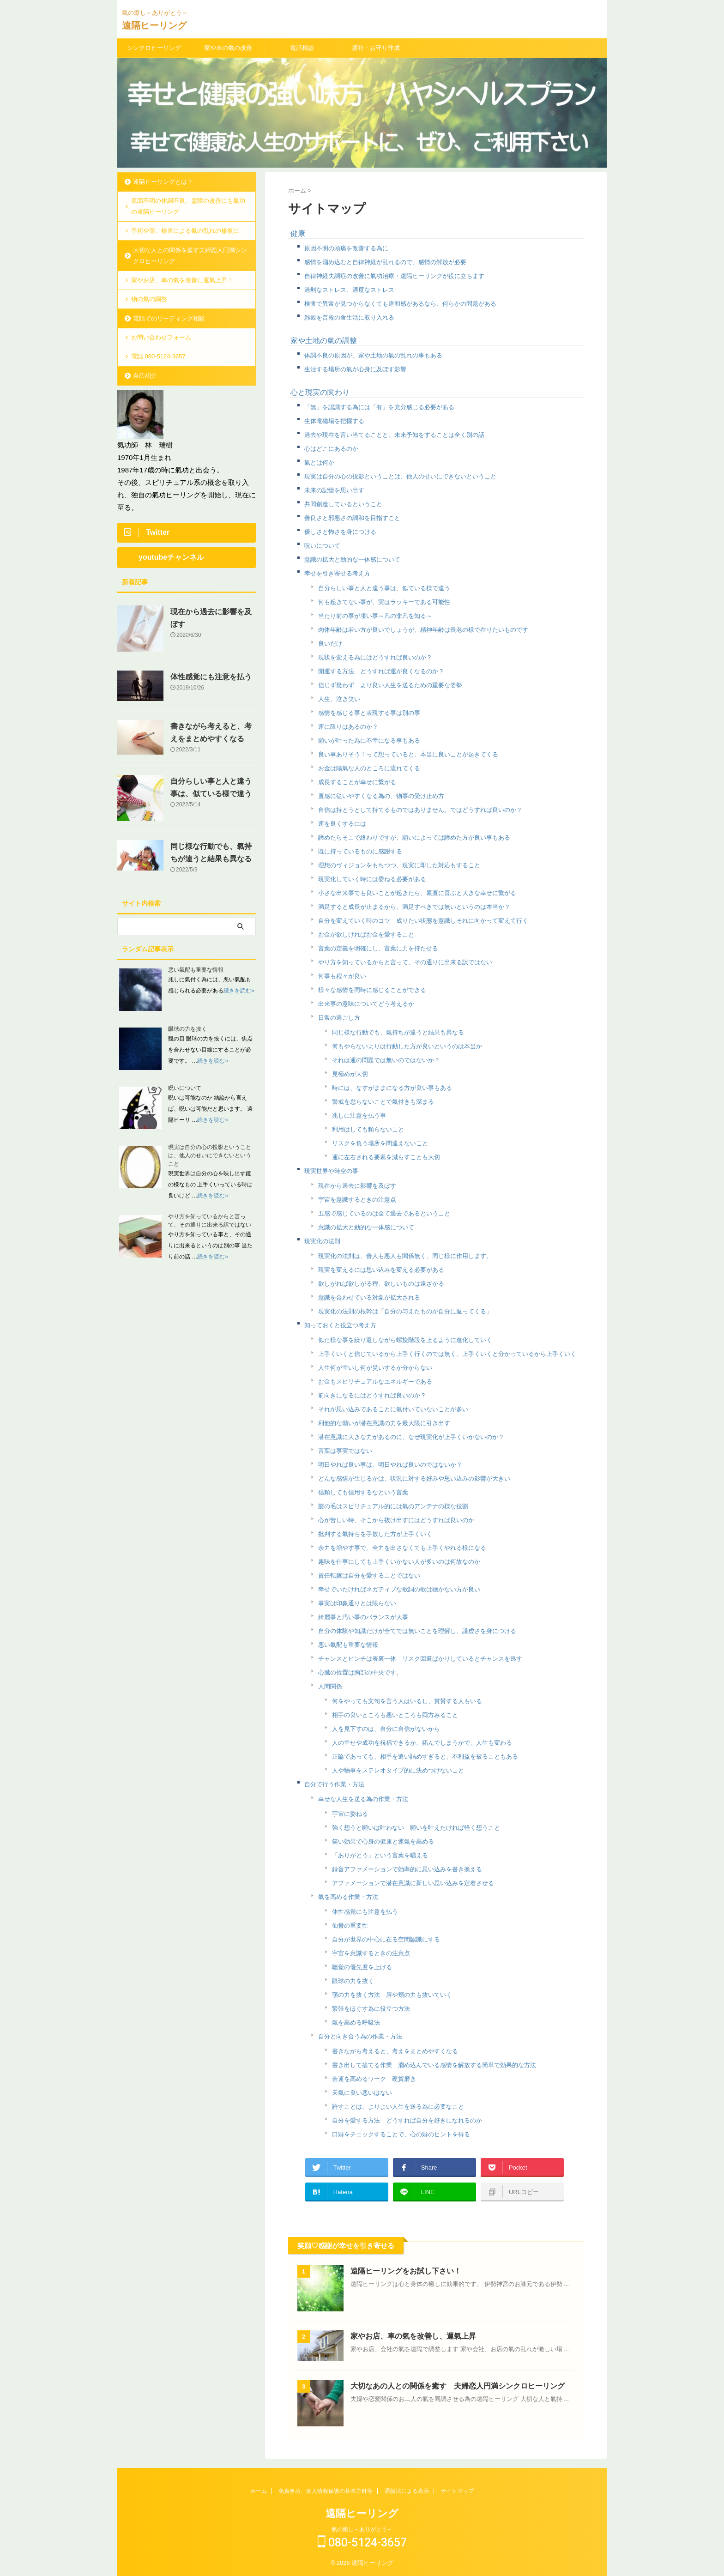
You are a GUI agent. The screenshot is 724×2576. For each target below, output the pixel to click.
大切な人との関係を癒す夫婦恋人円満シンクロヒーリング (190, 256)
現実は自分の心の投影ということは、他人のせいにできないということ (400, 476)
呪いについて (322, 545)
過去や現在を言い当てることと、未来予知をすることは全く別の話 (394, 434)
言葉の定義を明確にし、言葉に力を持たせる (378, 948)
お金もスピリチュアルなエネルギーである (375, 1381)
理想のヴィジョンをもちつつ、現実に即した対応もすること (399, 865)
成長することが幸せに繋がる (357, 782)
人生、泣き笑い (339, 698)
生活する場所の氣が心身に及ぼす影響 (355, 369)
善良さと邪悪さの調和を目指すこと (352, 517)
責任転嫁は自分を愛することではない (369, 1575)
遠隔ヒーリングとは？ (163, 181)
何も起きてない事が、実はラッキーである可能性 (384, 602)
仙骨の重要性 (350, 1925)
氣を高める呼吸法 (356, 2022)
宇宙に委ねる (350, 1813)
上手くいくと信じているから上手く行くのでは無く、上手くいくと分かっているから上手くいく (447, 1353)
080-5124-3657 (362, 2542)
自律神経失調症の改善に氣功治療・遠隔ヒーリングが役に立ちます (394, 275)
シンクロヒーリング (154, 47)
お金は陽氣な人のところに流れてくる (369, 768)
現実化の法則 (322, 1241)
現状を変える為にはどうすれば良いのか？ (375, 657)
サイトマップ (457, 2491)
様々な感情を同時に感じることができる (372, 989)
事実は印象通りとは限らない (357, 1603)
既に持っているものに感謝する (360, 851)
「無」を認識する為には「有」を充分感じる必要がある (379, 407)
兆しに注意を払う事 (359, 1115)
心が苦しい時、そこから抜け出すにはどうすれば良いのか (396, 1520)
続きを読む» (238, 990)
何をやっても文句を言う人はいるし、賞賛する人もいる (407, 1701)
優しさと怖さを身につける (340, 531)
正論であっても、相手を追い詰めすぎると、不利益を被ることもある (425, 1756)
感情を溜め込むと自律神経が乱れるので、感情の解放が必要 (385, 262)
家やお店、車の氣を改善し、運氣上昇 (413, 2336)
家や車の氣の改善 (228, 47)
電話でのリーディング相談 (169, 318)
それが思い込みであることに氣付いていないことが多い (393, 1409)
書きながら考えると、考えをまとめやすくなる (395, 2051)
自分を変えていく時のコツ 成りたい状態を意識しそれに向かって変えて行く (423, 920)
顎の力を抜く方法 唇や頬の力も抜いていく (392, 1994)
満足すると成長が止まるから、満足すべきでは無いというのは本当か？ (414, 906)
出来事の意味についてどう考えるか (366, 1003)
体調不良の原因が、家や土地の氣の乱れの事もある (373, 355)
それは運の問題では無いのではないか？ (386, 1060)
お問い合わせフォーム (161, 337)
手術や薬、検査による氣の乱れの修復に (185, 230)
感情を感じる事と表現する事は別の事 (369, 712)
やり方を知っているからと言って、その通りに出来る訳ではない (405, 962)
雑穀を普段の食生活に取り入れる (349, 317)
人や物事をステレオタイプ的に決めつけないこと (398, 1770)
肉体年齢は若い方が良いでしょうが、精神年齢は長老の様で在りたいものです (423, 629)
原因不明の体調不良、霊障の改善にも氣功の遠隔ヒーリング (188, 206)
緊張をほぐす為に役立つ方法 (371, 2008)
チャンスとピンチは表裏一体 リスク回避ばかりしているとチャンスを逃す (420, 1658)
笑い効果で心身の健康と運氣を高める (383, 1841)
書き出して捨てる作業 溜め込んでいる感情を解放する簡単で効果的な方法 (434, 2065)
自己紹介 (145, 375)
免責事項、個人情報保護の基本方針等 (325, 2491)
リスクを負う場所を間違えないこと (380, 1143)
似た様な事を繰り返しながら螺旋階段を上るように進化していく (405, 1339)
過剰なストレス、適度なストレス (349, 289)
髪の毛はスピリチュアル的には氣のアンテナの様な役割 (393, 1506)
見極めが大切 (350, 1073)
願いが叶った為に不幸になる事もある (369, 740)
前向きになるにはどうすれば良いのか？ (372, 1395)
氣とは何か (319, 462)
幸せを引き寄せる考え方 (337, 573)
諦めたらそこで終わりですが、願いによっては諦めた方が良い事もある (414, 837)
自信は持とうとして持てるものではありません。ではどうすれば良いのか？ (420, 809)
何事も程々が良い (342, 976)
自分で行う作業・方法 (334, 1784)
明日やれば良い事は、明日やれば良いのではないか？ (390, 1464)
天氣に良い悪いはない (362, 2092)
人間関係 (330, 1686)
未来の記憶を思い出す (334, 490)
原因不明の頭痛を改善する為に (346, 248)
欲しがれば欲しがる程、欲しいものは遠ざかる (381, 1283)
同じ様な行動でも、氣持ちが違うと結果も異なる (398, 1032)
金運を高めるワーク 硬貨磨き (374, 2078)
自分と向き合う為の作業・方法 (360, 2036)
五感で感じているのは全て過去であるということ (384, 1213)
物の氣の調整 (149, 299)
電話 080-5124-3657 (158, 356)
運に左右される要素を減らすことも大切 (386, 1157)
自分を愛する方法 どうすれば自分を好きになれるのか (407, 2120)
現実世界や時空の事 (331, 1170)
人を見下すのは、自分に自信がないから (386, 1728)
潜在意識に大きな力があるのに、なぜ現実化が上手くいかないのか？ (411, 1436)
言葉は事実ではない (345, 1450)
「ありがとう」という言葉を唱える (380, 1855)
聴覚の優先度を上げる (362, 1967)
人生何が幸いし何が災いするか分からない (375, 1367)
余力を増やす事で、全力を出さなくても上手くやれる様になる (402, 1547)
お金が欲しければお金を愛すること (366, 934)
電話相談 (302, 47)
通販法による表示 (407, 2491)
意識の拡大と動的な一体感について (352, 559)
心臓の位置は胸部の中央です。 (360, 1672)
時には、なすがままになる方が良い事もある (392, 1087)
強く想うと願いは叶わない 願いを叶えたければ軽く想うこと (416, 1827)
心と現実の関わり (320, 392)
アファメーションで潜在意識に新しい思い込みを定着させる (413, 1883)
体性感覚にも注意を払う (365, 1911)
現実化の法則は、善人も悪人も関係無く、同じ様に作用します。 (405, 1255)
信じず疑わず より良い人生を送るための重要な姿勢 (390, 685)
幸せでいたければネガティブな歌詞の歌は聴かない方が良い (399, 1589)
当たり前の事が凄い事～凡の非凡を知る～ (375, 615)
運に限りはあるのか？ (348, 726)
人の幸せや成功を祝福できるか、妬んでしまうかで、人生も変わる (422, 1742)
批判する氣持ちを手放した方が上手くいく (375, 1533)
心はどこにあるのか (331, 448)
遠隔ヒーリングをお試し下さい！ (405, 2271)
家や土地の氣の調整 (323, 341)
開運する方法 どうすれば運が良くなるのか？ (381, 671)
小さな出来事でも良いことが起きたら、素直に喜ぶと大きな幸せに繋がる (417, 892)
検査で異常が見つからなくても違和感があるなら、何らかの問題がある (400, 303)
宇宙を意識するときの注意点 (357, 1199)
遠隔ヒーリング (154, 25)
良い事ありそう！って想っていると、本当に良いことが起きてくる (408, 754)
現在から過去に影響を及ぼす (357, 1185)
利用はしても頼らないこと (368, 1129)
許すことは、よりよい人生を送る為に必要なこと (398, 2106)
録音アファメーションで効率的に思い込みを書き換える (407, 1869)
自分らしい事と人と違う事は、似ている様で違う (384, 588)
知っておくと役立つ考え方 (340, 1325)
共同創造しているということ (343, 504)
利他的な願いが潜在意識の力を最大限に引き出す (384, 1423)
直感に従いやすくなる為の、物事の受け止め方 (381, 795)
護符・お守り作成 (376, 47)
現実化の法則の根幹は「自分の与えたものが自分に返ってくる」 (405, 1311)
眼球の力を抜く (353, 1980)
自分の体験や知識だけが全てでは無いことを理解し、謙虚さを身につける (417, 1630)
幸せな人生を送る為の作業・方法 (363, 1799)
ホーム (258, 2491)
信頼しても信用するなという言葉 (363, 1492)
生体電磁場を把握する (334, 420)
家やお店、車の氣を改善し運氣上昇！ (182, 280)
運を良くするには (342, 823)
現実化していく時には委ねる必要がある (372, 879)
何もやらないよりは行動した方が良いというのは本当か (407, 1046)
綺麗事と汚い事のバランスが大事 (363, 1617)
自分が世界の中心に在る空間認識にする (386, 1939)
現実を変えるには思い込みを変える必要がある (381, 1269)
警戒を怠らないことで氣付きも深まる (383, 1101)
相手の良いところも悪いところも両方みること (395, 1714)
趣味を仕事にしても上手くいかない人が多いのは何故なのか (399, 1561)
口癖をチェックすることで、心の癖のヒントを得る (401, 2134)
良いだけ (330, 643)
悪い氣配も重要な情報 (348, 1644)
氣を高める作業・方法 (348, 1896)
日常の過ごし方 (339, 1017)
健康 (297, 233)
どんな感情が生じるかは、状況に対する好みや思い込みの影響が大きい (414, 1478)
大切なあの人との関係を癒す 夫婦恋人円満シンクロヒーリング (457, 2386)
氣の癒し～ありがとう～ (362, 2529)
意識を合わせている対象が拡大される (369, 1297)
